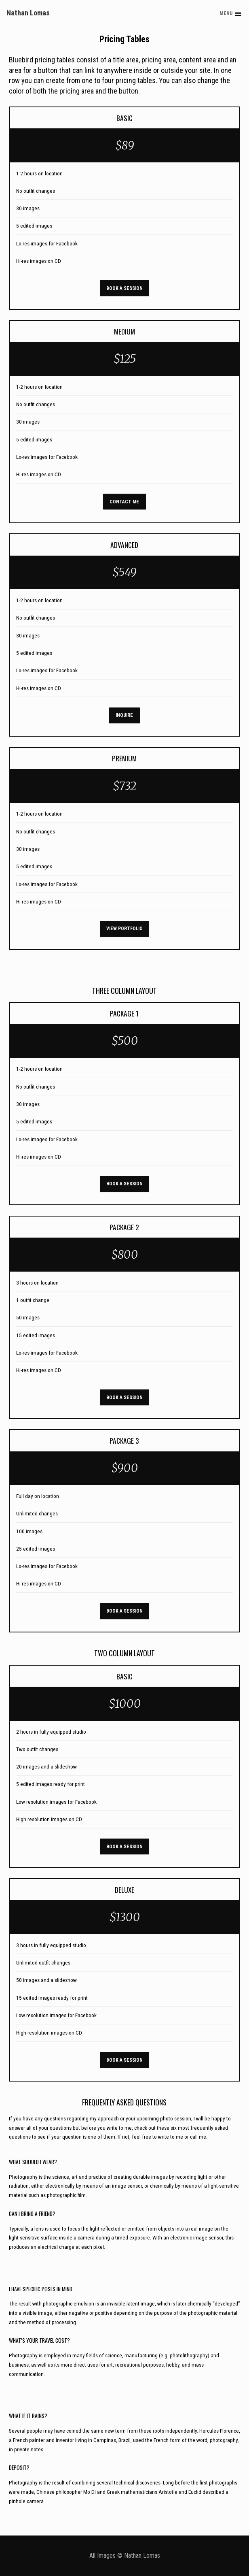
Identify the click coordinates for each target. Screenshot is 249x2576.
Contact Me (124, 502)
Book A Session (124, 288)
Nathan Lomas (28, 13)
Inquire (124, 715)
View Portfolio (124, 928)
